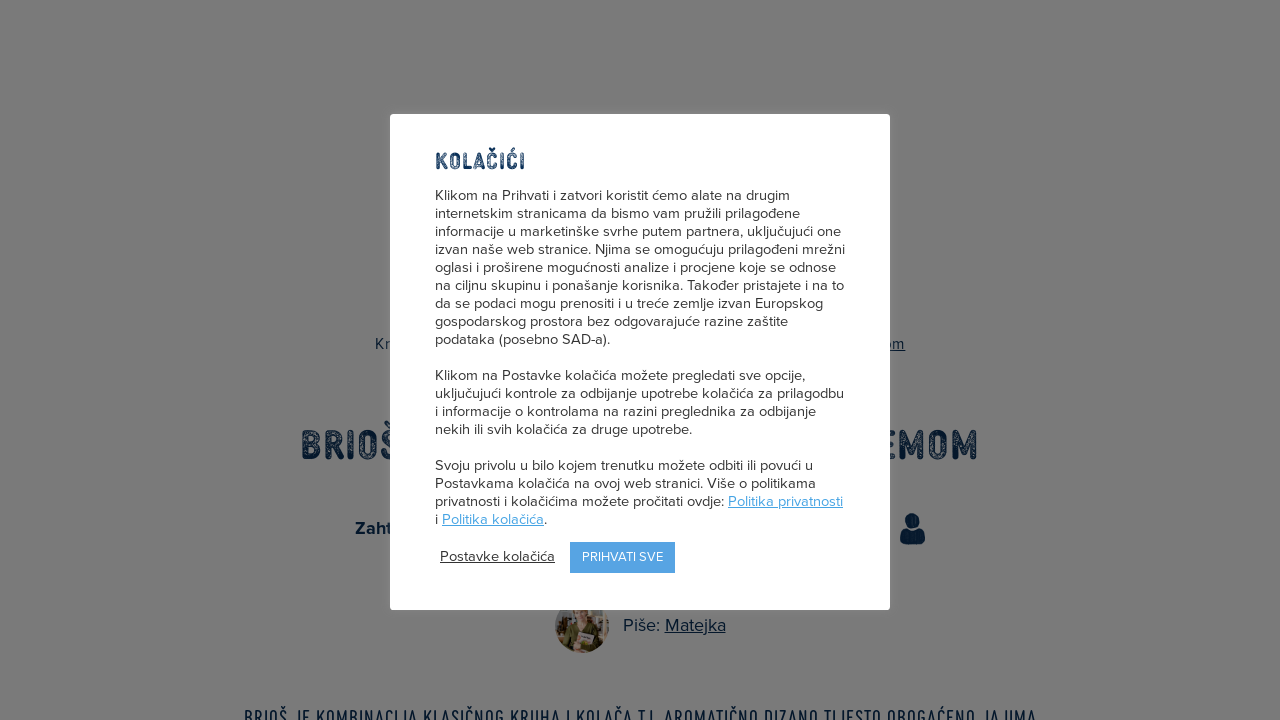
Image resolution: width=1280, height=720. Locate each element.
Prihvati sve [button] (622, 557)
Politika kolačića (493, 519)
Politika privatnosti (785, 501)
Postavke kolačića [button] (497, 556)
